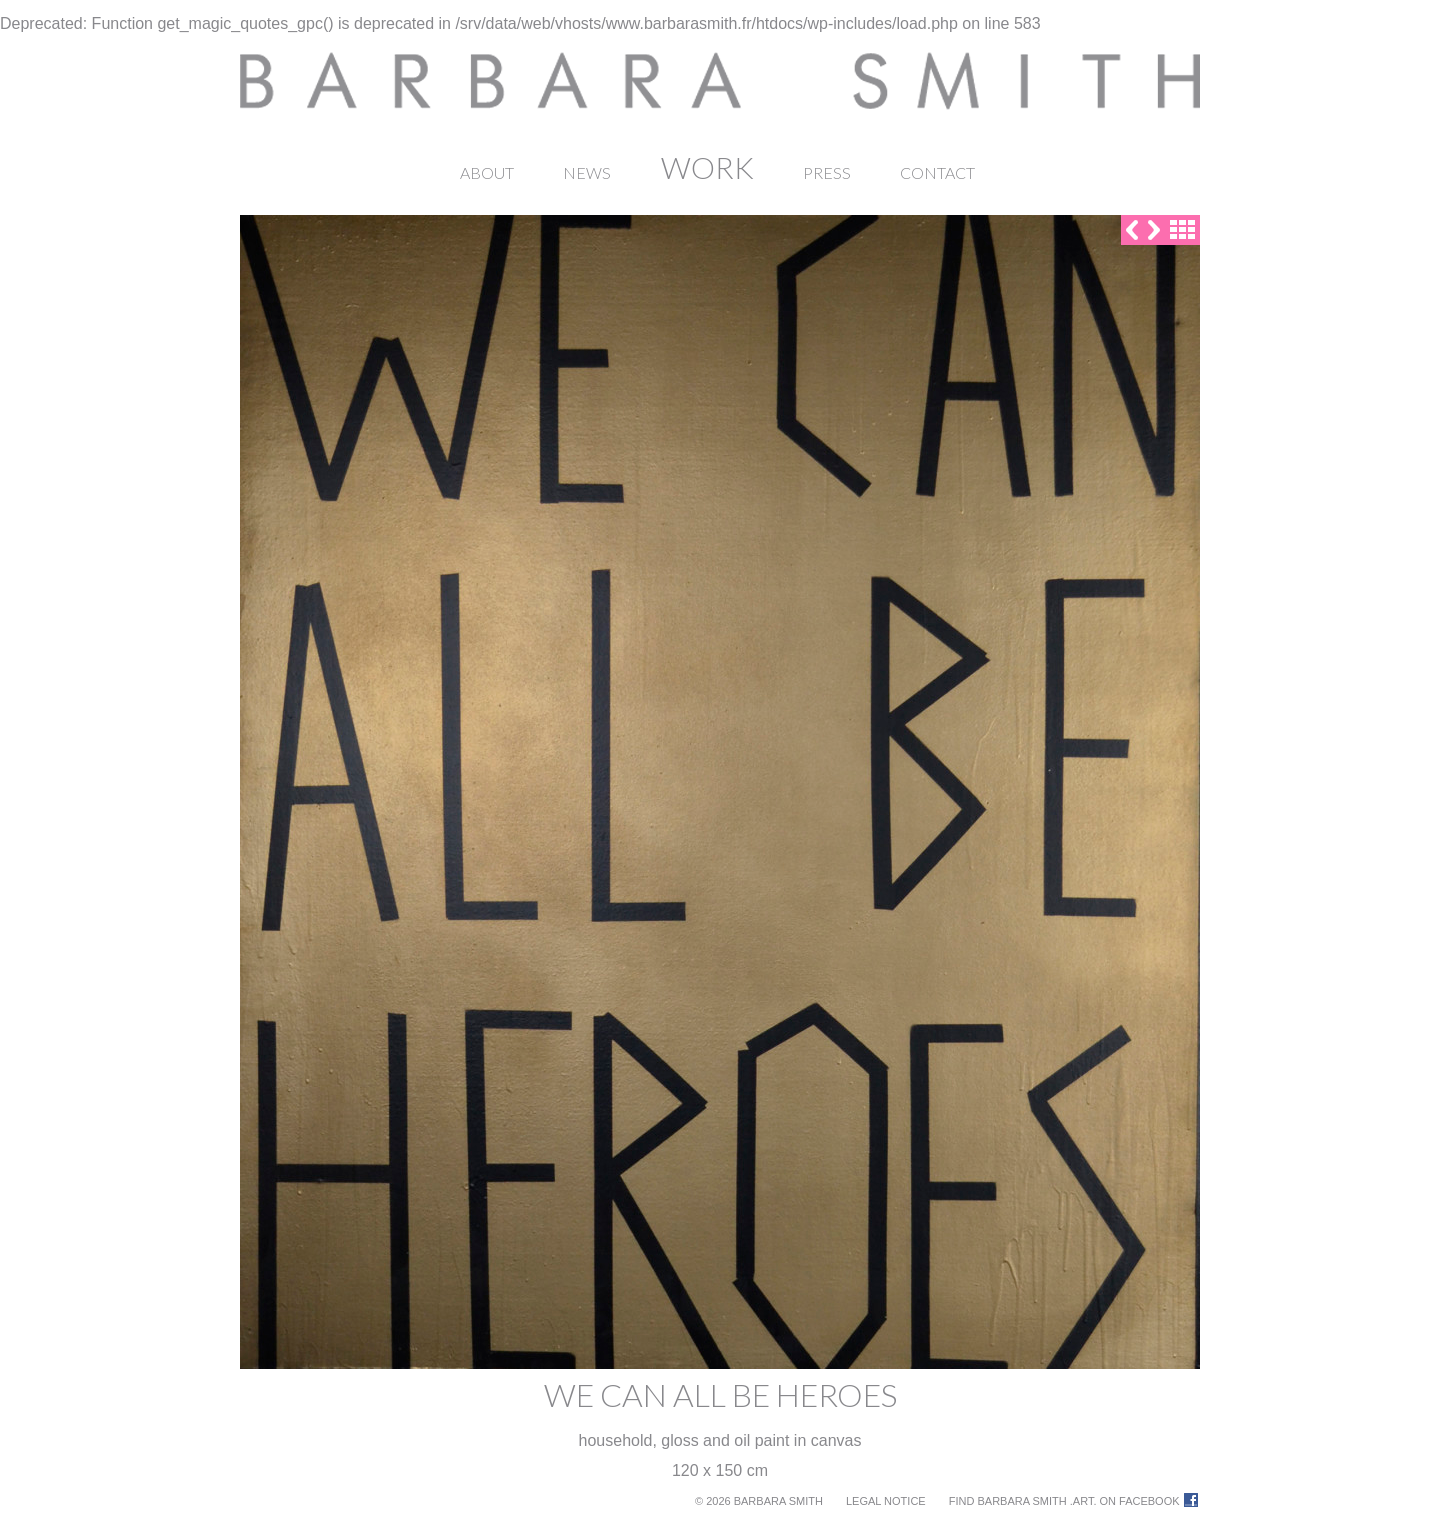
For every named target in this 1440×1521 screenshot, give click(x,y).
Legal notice (886, 1501)
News (587, 172)
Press (827, 172)
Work (707, 167)
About (487, 172)
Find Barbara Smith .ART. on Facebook (1064, 1501)
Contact (937, 172)
